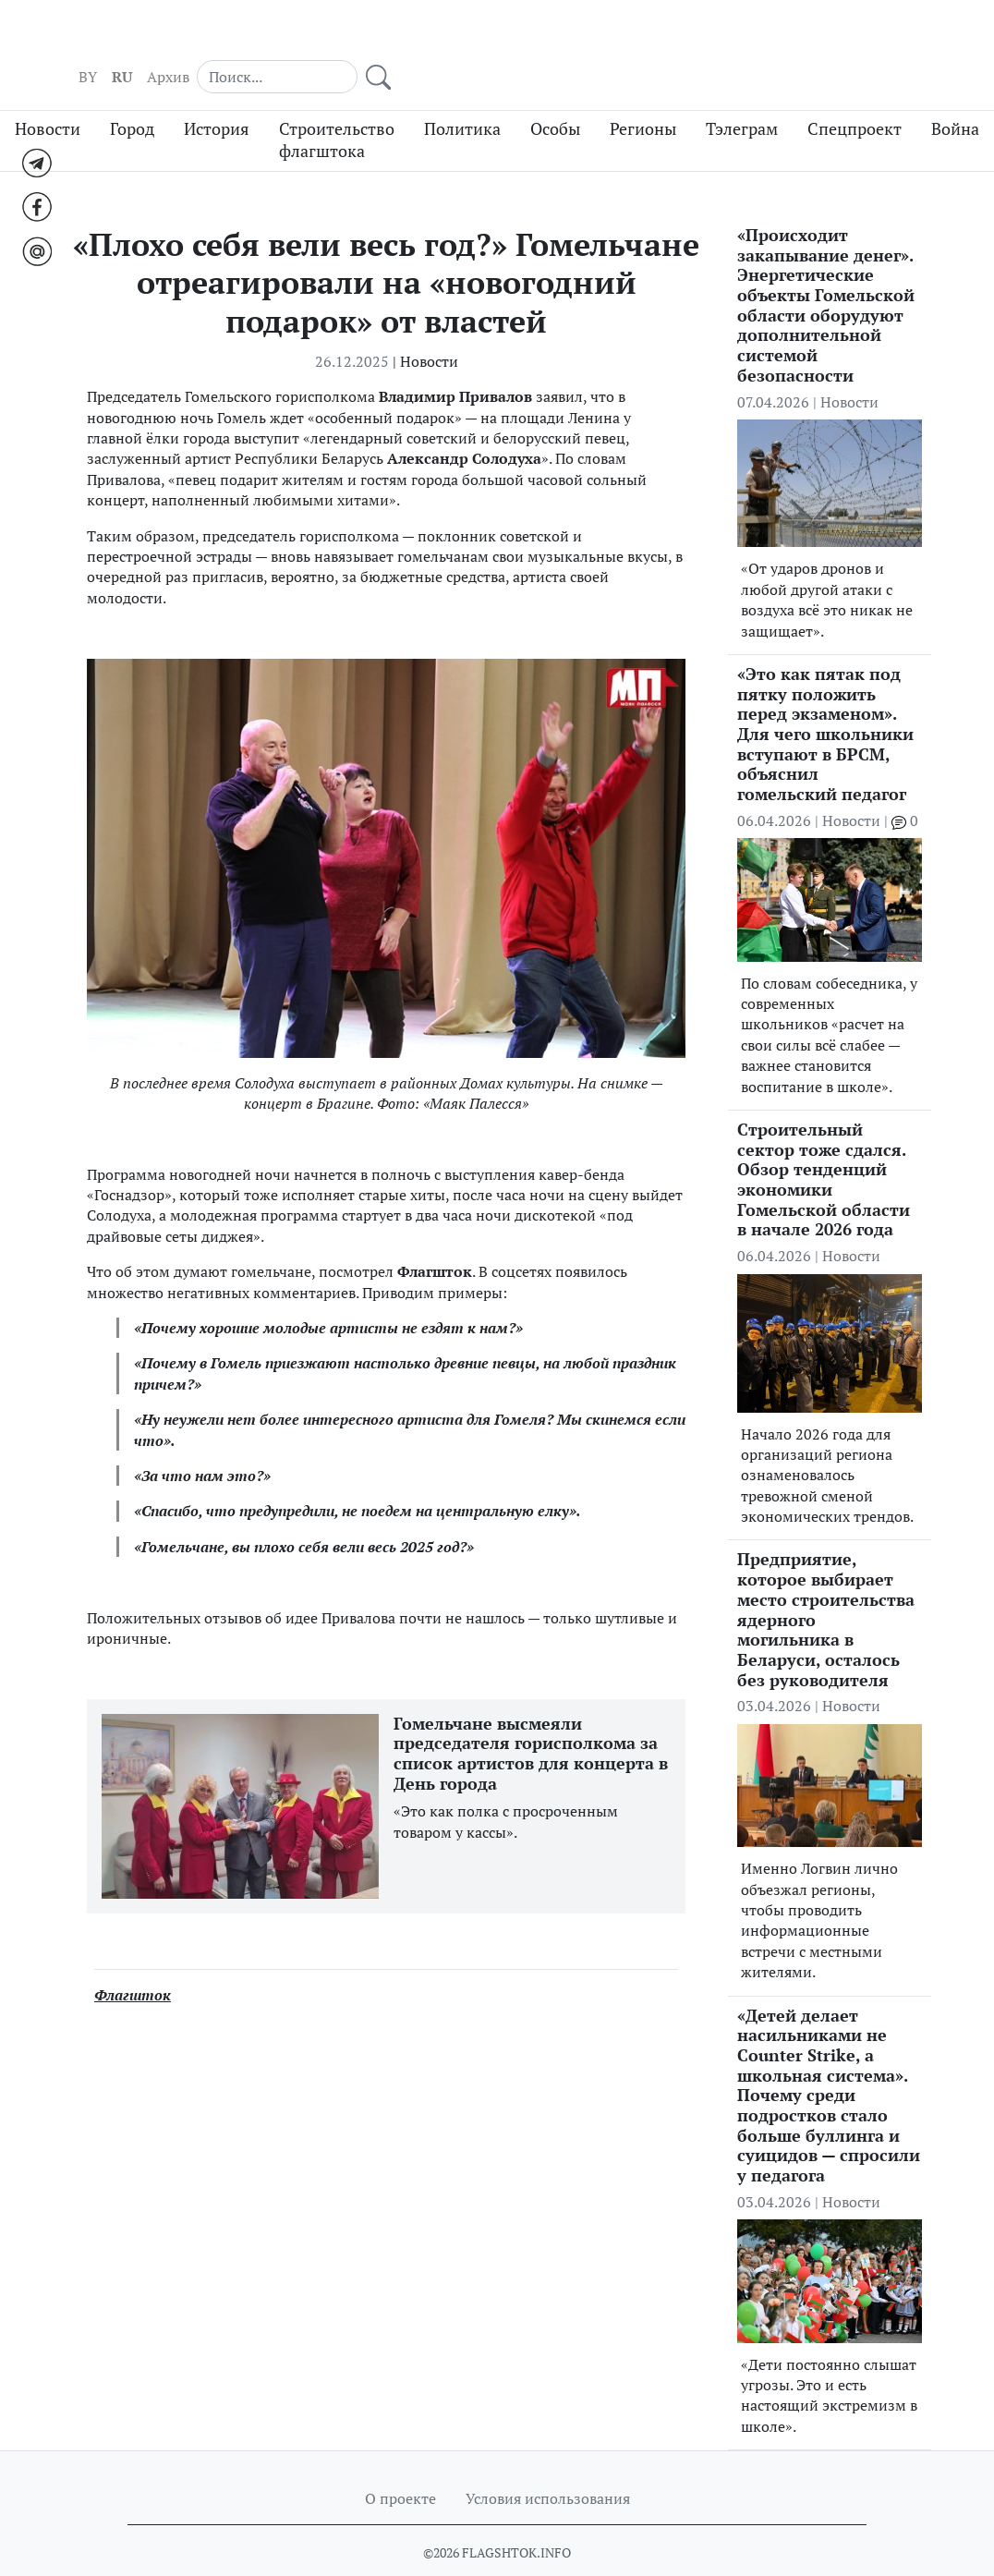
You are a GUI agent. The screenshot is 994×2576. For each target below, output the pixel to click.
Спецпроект (854, 94)
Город (132, 94)
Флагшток (132, 1960)
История (216, 94)
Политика (462, 94)
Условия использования (548, 2464)
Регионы (643, 94)
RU (702, 38)
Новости (47, 94)
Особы (555, 94)
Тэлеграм (742, 94)
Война (955, 94)
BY (668, 38)
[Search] (833, 37)
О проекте (400, 2464)
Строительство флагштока (336, 106)
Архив (748, 38)
